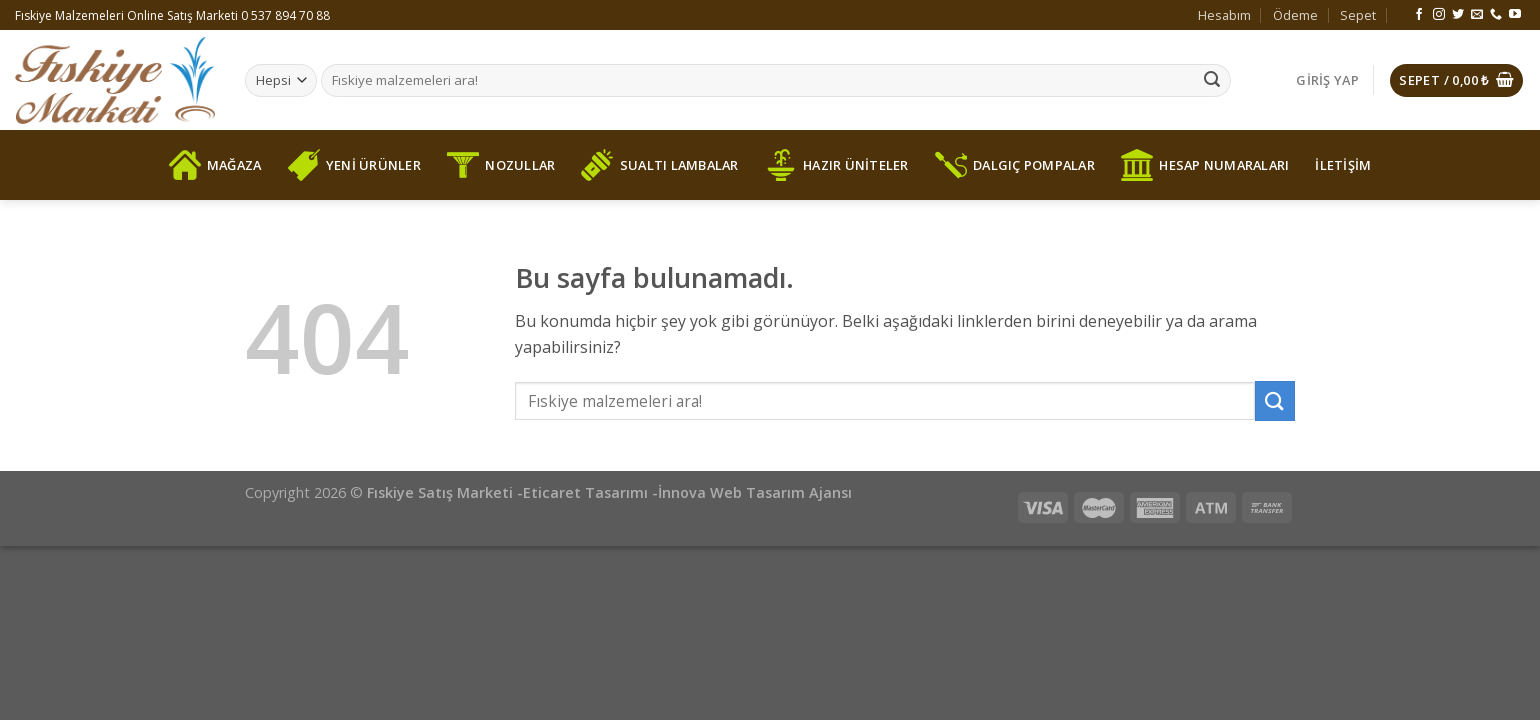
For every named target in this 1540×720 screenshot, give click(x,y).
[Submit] (1212, 81)
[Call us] (1496, 15)
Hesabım (1224, 15)
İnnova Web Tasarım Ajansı (755, 492)
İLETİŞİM (1343, 165)
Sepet (1358, 15)
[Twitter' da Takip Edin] (1458, 15)
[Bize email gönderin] (1477, 15)
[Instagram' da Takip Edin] (1439, 15)
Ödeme (1295, 15)
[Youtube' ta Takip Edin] (1515, 15)
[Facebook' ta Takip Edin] (1419, 15)
